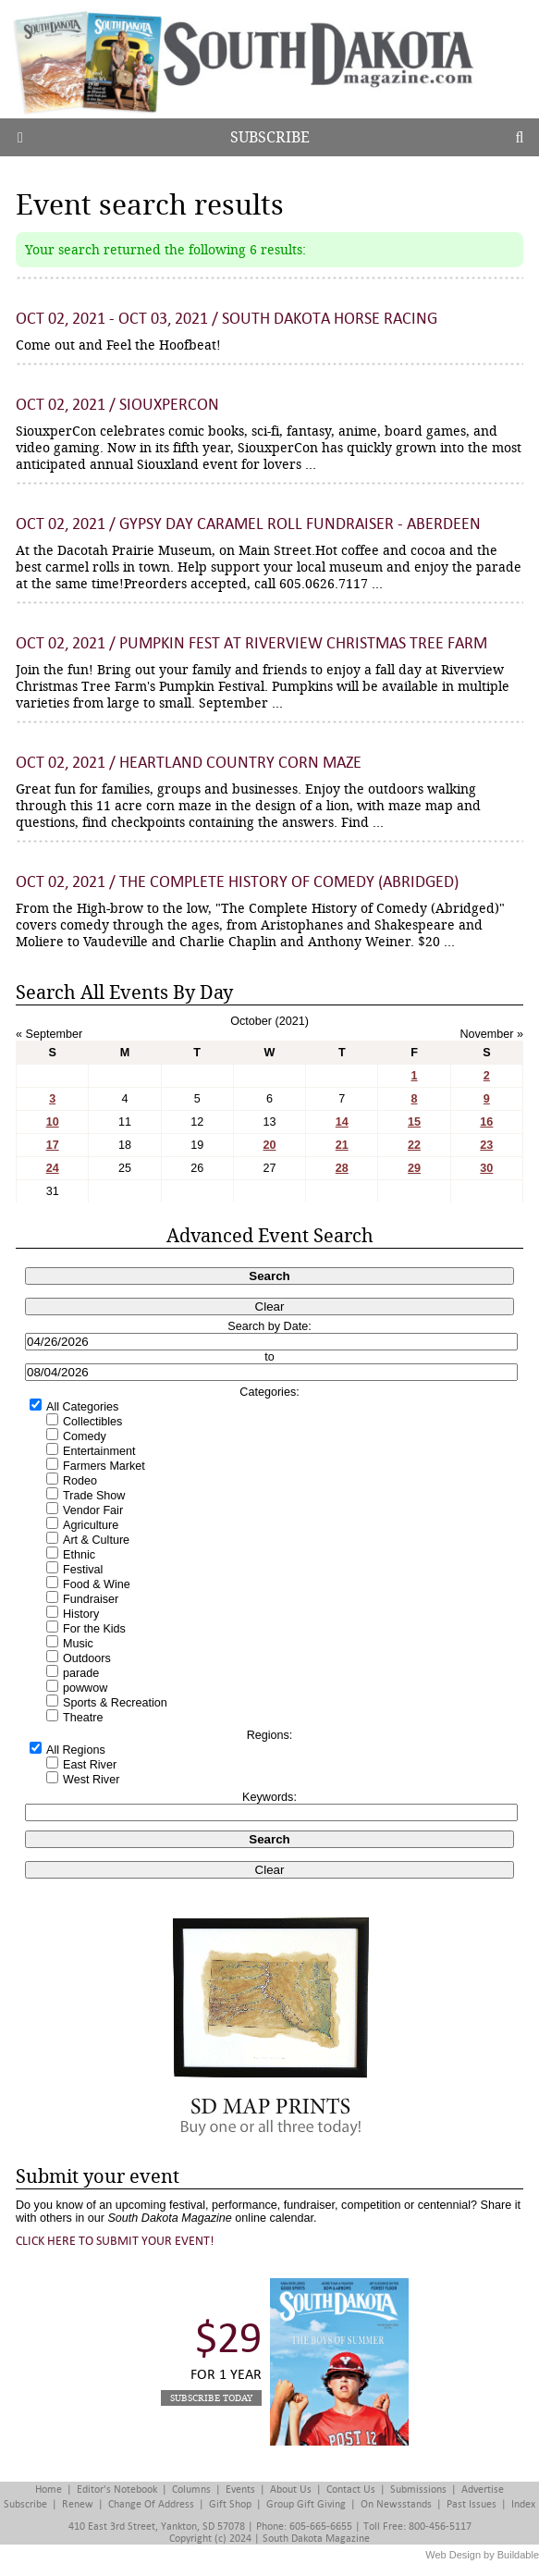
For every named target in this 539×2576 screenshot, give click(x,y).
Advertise (482, 2490)
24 (52, 1168)
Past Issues (471, 2504)
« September (49, 1034)
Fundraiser (90, 1599)
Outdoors (87, 1658)
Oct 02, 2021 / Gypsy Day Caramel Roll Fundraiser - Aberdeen (248, 524)
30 (486, 1168)
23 (486, 1145)
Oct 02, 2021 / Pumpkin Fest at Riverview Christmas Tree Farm (251, 643)
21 (342, 1145)
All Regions (75, 1750)
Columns (191, 2490)
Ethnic (79, 1554)
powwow (85, 1688)
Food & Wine (96, 1584)
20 (269, 1145)
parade (81, 1673)
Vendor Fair (93, 1510)
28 (342, 1168)
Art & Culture (96, 1540)
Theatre (83, 1717)
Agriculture (90, 1525)
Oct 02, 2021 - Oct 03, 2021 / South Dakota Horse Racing (226, 318)
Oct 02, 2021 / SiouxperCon (117, 404)
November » (491, 1034)
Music (78, 1643)
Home (48, 2490)
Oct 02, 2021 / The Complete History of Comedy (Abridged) (237, 882)
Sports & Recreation (115, 1702)
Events (240, 2490)
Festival (83, 1569)
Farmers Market (104, 1466)
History (81, 1614)
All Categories (82, 1406)
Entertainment (99, 1451)
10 (52, 1121)
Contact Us (350, 2490)
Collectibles (92, 1421)
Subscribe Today (211, 2398)
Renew (77, 2504)
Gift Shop (230, 2504)
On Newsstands (396, 2504)
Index (523, 2504)
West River (91, 1779)
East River (89, 1764)
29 (414, 1168)
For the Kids (94, 1628)
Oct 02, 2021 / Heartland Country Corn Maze (188, 762)
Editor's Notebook (117, 2490)
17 (52, 1145)
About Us (291, 2490)
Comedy (84, 1436)
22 (414, 1145)
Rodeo (80, 1480)
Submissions (418, 2490)
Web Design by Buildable (482, 2554)
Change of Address (151, 2504)
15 (414, 1121)
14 (342, 1121)
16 (486, 1121)
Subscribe (270, 137)
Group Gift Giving (306, 2504)
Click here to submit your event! (115, 2241)
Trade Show (94, 1495)
